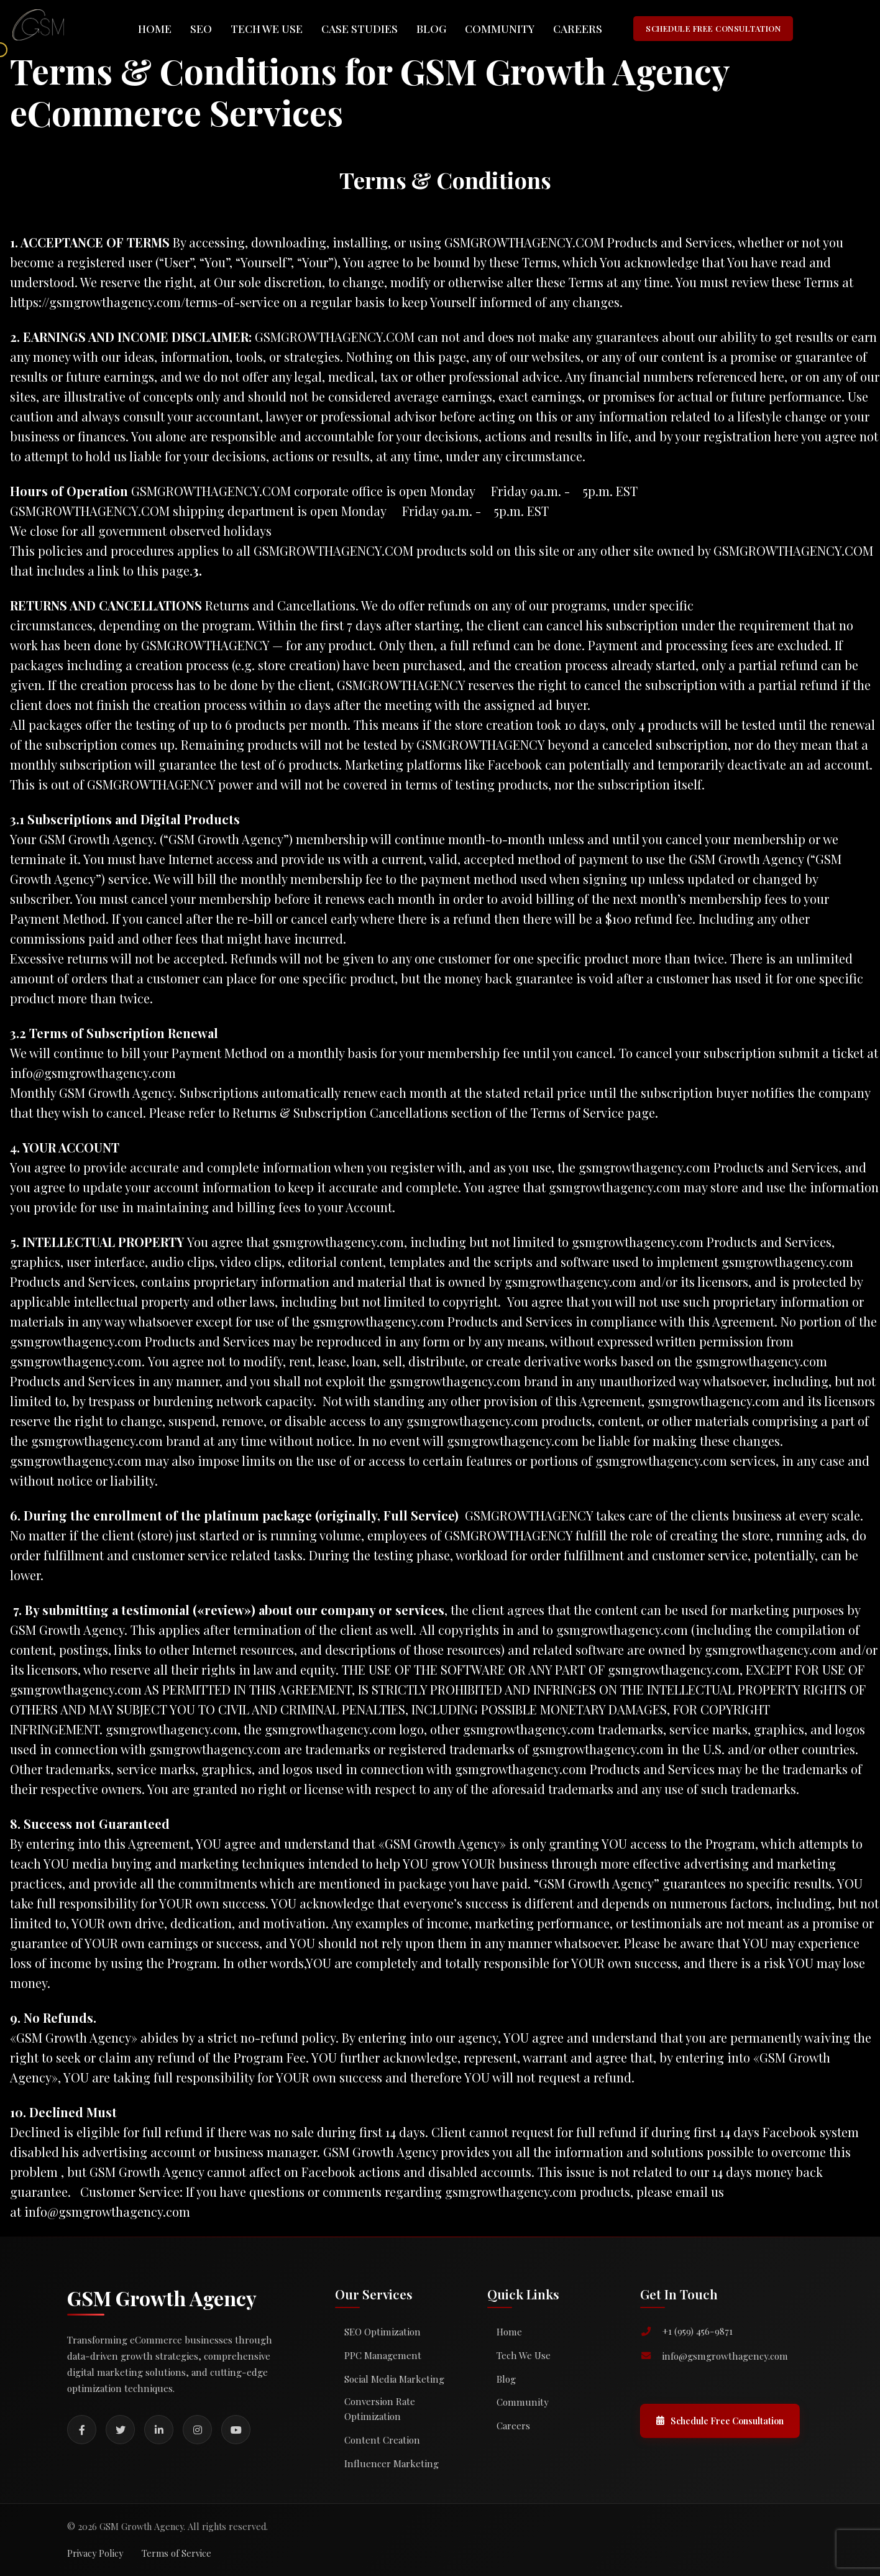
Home (155, 28)
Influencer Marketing (391, 2463)
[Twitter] (120, 2429)
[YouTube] (235, 2429)
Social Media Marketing (394, 2379)
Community (499, 28)
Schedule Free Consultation (720, 2420)
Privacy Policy (95, 2553)
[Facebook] (81, 2429)
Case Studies (359, 28)
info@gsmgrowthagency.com (107, 2211)
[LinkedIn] (158, 2429)
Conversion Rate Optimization (379, 2408)
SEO (201, 28)
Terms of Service (176, 2553)
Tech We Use (267, 28)
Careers (577, 28)
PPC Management (382, 2355)
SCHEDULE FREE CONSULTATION (713, 28)
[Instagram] (197, 2429)
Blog (431, 28)
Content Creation (382, 2440)
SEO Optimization (382, 2331)
